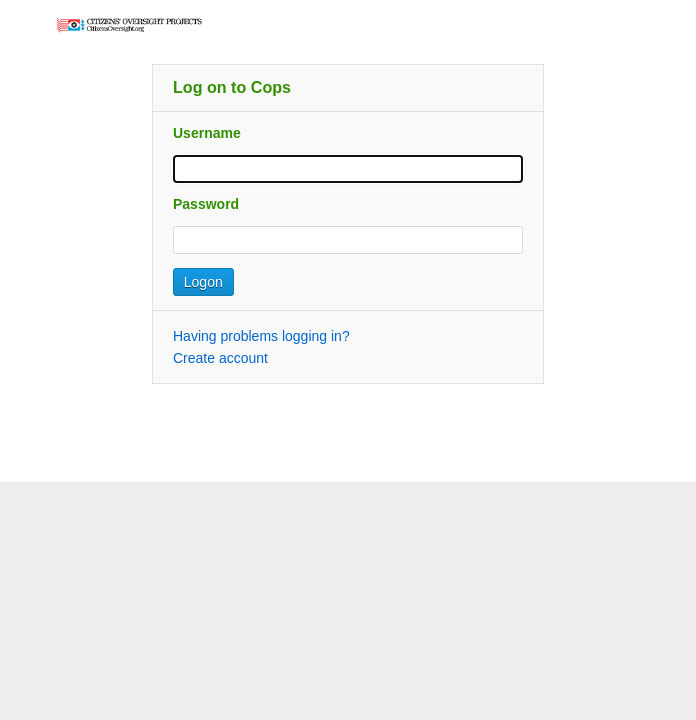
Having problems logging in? (261, 336)
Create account (220, 358)
